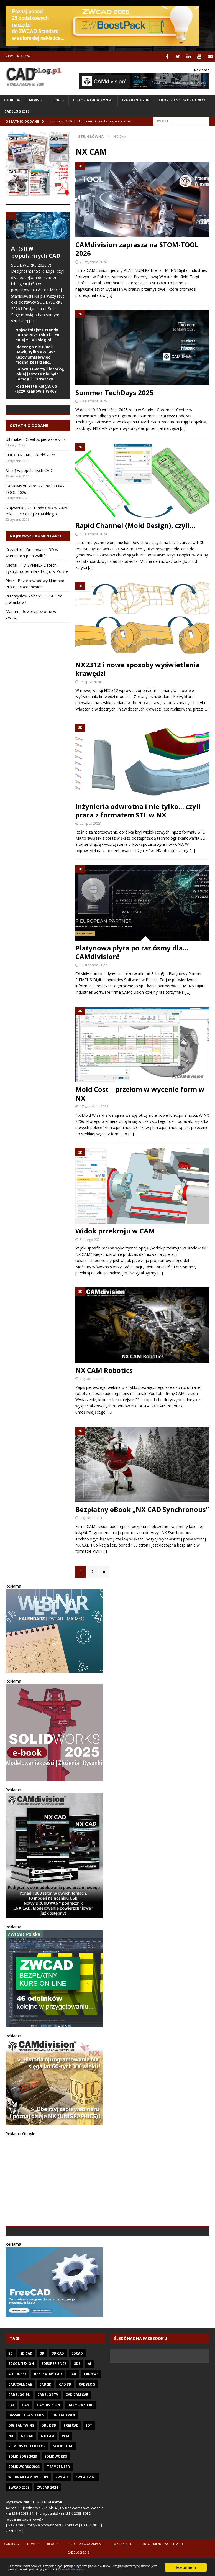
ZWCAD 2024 (47, 2525)
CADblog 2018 (16, 110)
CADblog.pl (19, 2433)
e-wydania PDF (135, 99)
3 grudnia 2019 (92, 1517)
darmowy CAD (81, 2443)
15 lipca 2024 (90, 680)
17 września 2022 (94, 1105)
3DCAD (77, 2392)
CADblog (12, 99)
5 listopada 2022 (93, 964)
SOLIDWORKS (55, 2495)
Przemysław (16, 634)
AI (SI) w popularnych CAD (35, 251)
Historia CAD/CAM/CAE (93, 99)
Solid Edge (63, 2484)
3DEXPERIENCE (54, 2402)
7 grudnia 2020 (92, 1377)
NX (10, 2474)
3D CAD (58, 2392)
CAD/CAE (91, 2412)
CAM (26, 2443)
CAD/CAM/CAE (20, 2423)
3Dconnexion (21, 2402)
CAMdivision (48, 2443)
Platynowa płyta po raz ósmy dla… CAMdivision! (131, 951)
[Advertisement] (107, 2180)
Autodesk (17, 2412)
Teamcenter (58, 2505)
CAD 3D (65, 2423)
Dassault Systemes (26, 2453)
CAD (72, 2412)
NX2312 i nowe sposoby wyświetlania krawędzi (137, 668)
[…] (109, 294)
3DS (77, 2402)
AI (89, 2402)
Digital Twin (63, 2453)
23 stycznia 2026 (93, 261)
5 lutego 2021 (91, 1238)
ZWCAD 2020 (85, 2515)
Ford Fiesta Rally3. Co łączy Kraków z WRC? (36, 388)
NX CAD (27, 2474)
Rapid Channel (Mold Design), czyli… (135, 524)
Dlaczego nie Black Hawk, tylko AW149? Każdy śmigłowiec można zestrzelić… (35, 354)
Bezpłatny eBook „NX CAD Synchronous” (142, 1508)
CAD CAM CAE (77, 2433)
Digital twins (21, 2464)
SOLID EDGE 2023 (22, 2495)
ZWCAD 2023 (18, 2525)
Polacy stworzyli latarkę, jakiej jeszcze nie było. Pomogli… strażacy (39, 373)
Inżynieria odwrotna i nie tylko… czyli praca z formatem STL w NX (138, 810)
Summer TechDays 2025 (114, 391)
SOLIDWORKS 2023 (24, 2505)
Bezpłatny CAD (48, 2412)
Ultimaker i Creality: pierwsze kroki (36, 478)
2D (10, 2392)
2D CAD (26, 2392)
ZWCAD (61, 2515)
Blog (56, 99)
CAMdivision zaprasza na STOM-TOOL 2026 (136, 248)
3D (42, 2392)
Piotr (10, 619)
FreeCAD (71, 2464)
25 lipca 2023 (90, 822)
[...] (31, 320)
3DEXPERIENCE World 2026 (30, 493)
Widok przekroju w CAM (115, 1230)
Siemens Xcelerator (27, 2484)
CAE (11, 2443)
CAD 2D (45, 2423)
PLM (65, 2474)
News (34, 99)
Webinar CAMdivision (28, 2515)
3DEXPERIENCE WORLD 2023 (181, 99)
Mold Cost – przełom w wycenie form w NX (139, 1093)
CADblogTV (47, 2433)
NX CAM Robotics (104, 1369)
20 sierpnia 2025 (93, 400)
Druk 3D (49, 2464)
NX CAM (47, 2474)
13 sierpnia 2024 (93, 533)
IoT (89, 2464)
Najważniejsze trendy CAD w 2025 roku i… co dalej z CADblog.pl (37, 334)
